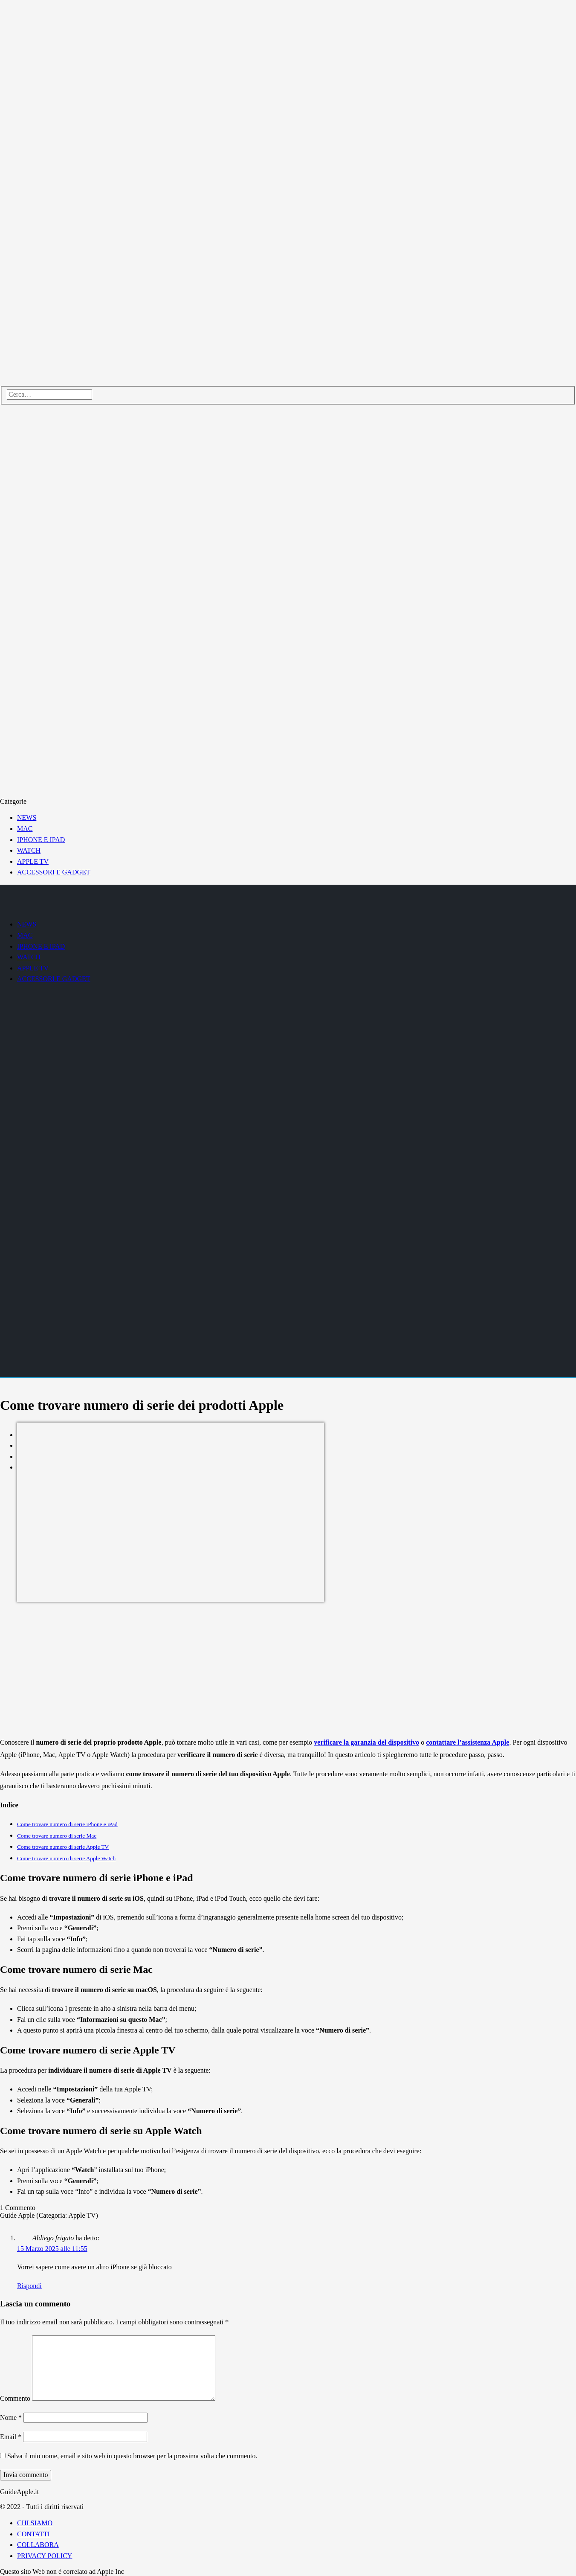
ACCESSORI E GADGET (53, 872)
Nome (11, 2417)
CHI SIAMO (34, 2523)
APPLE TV (33, 861)
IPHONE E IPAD (41, 839)
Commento (15, 2398)
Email (10, 2436)
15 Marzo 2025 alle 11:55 (52, 2248)
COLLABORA (38, 2544)
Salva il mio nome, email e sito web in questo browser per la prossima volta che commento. (132, 2456)
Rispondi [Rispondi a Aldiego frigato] (29, 2285)
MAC (24, 828)
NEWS (26, 817)
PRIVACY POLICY (44, 2555)
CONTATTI (33, 2534)
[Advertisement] (288, 1670)
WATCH (29, 850)
